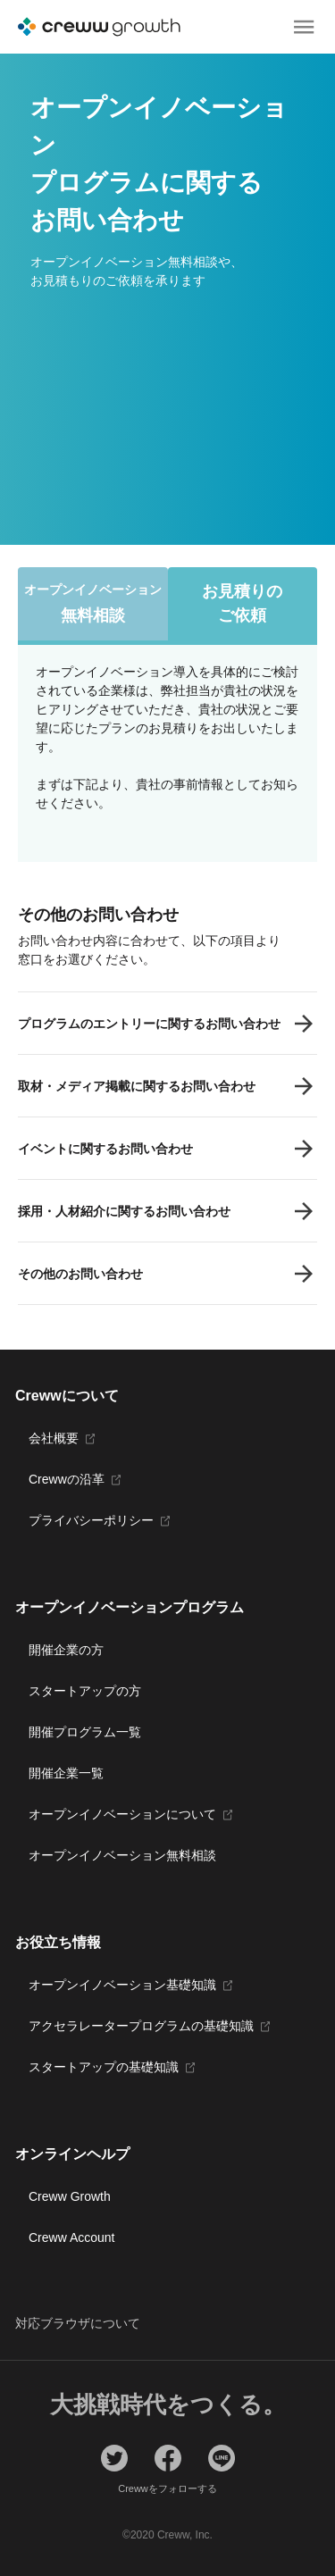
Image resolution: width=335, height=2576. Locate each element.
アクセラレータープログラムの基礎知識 (141, 2026)
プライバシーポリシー (91, 1520)
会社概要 (54, 1438)
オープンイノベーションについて (122, 1814)
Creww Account (71, 2237)
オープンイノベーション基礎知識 (122, 1985)
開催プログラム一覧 (85, 1732)
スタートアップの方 (85, 1691)
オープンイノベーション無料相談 (122, 1855)
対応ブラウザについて (77, 2323)
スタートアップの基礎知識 (104, 2067)
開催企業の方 (66, 1650)
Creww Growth (70, 2196)
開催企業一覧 (66, 1773)
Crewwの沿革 (67, 1479)
